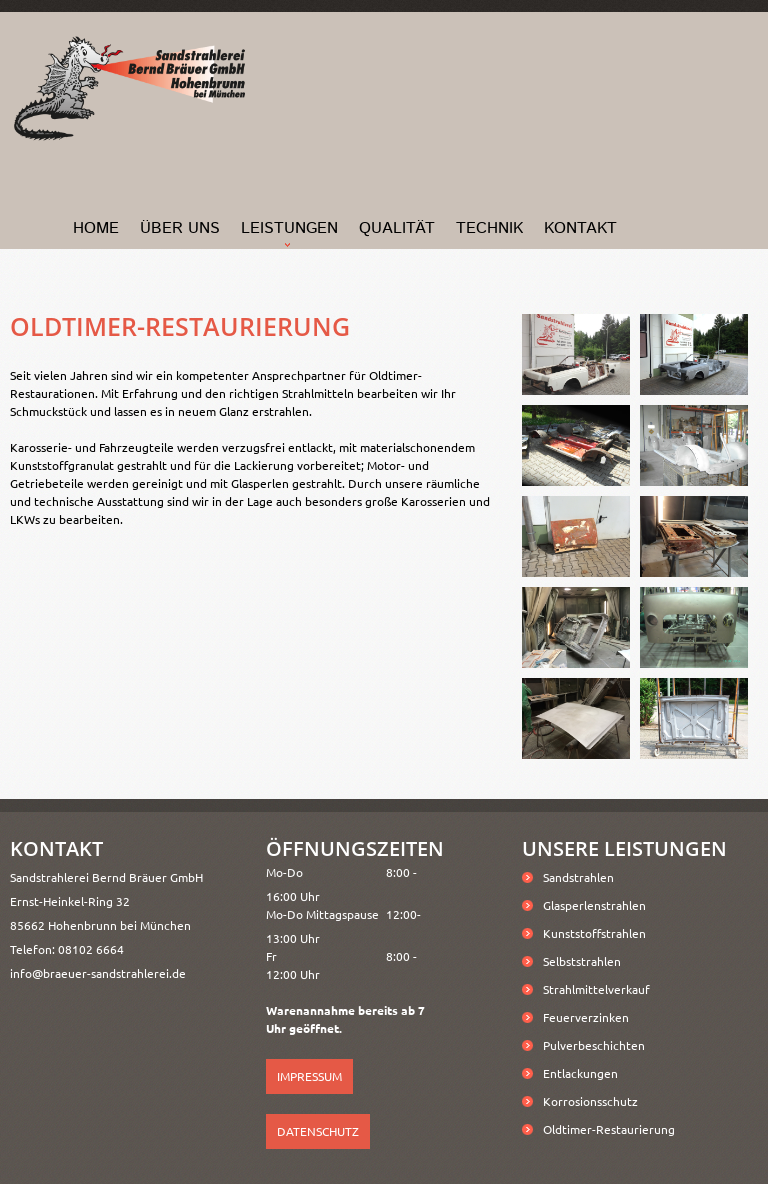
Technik (489, 228)
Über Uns (180, 228)
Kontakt (580, 228)
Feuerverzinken (586, 1017)
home (96, 228)
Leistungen (289, 228)
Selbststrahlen (582, 961)
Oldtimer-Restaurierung (609, 1129)
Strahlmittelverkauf (596, 989)
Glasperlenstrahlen (594, 905)
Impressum (309, 1076)
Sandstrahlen (578, 877)
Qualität (397, 228)
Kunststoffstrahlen (594, 933)
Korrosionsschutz (590, 1101)
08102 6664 (91, 949)
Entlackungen (580, 1073)
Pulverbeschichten (594, 1045)
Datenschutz (318, 1131)
